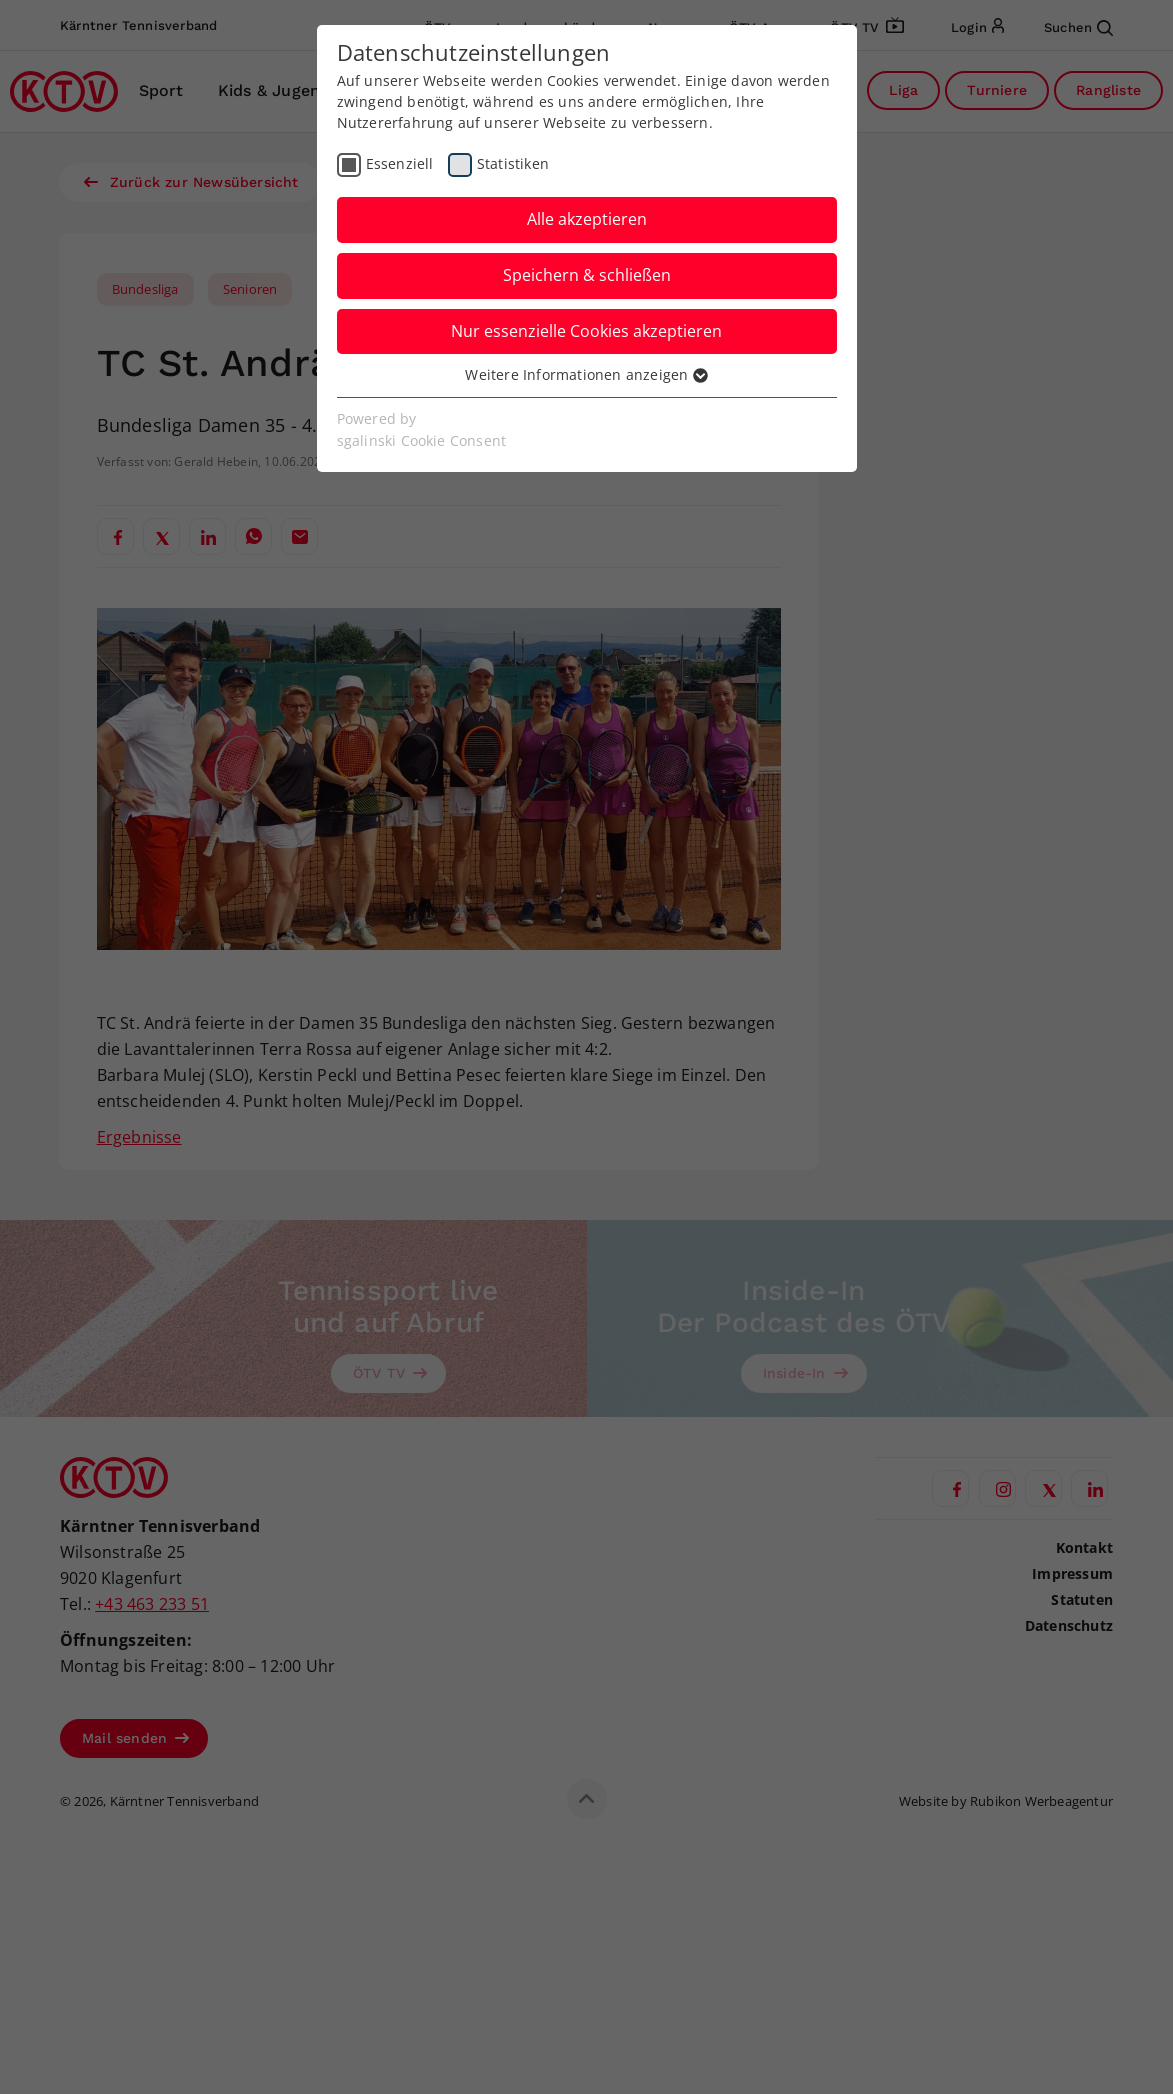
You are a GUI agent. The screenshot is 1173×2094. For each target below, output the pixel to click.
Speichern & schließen (587, 275)
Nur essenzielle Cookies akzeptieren (586, 331)
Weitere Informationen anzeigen (586, 374)
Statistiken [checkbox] (513, 163)
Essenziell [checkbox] (400, 163)
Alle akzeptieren (587, 219)
